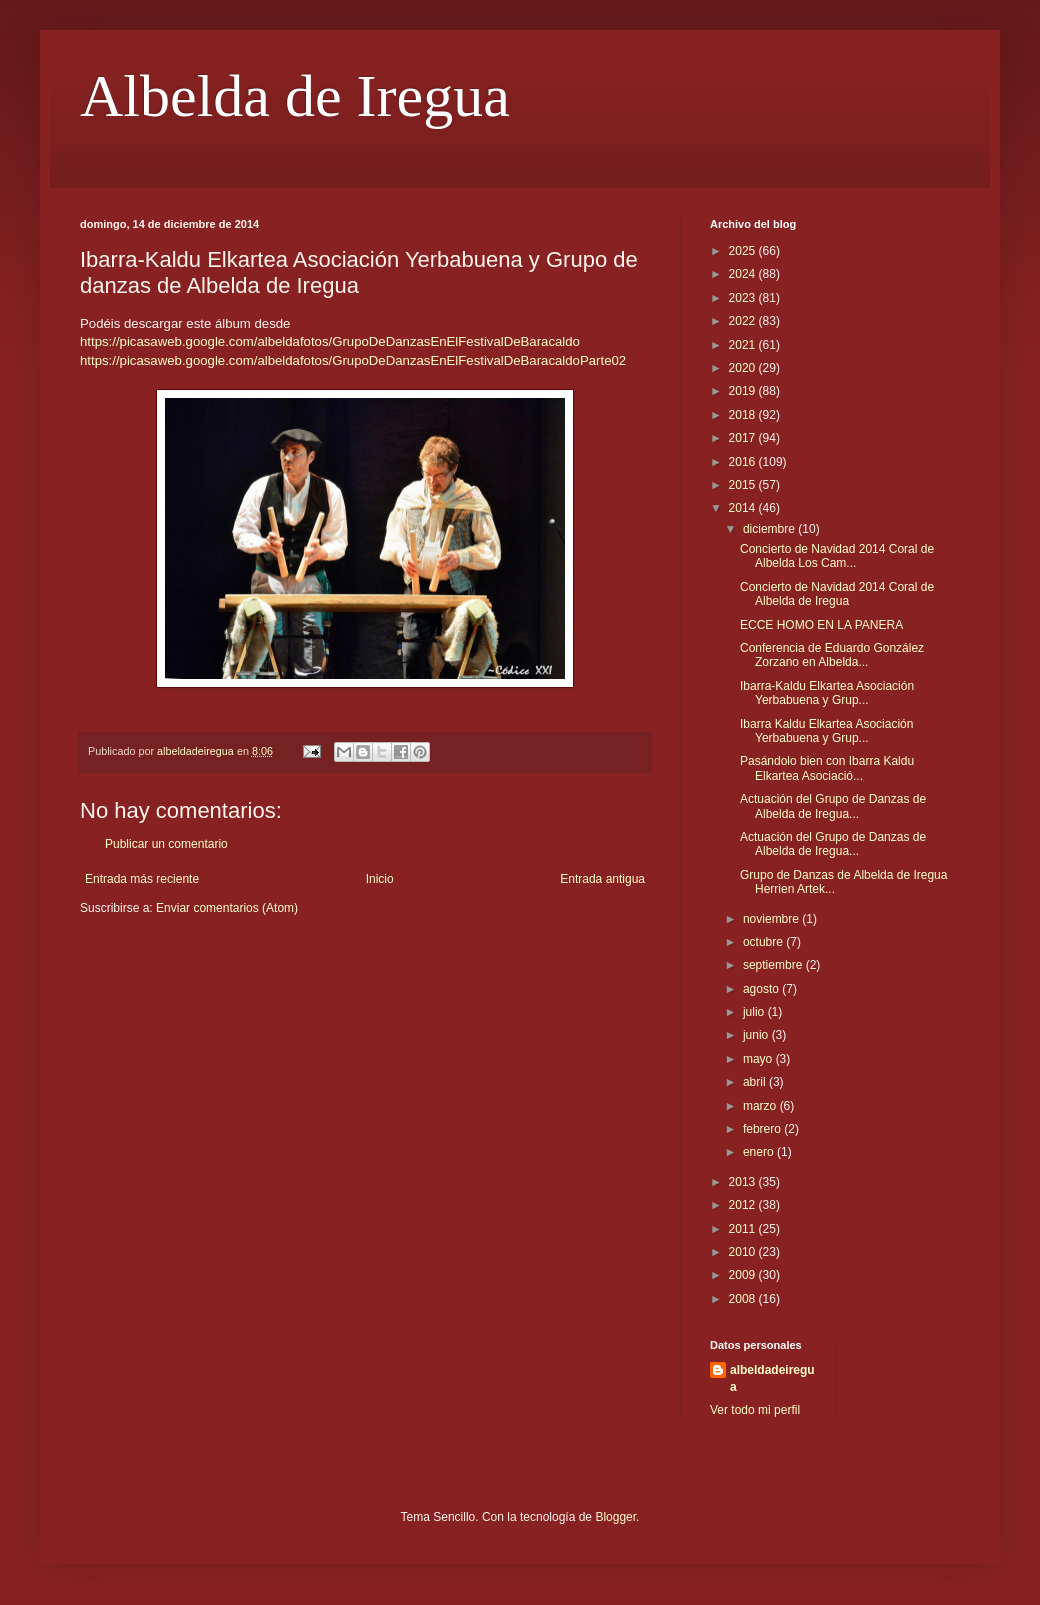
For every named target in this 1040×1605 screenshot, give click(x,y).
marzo (761, 1106)
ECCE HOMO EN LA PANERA (821, 625)
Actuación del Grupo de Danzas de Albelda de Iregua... (833, 806)
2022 (744, 321)
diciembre (770, 529)
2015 (744, 485)
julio (755, 1012)
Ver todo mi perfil (755, 1410)
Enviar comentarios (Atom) (227, 908)
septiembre (774, 965)
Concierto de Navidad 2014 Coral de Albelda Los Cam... (837, 556)
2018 (744, 415)
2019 (744, 391)
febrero (763, 1129)
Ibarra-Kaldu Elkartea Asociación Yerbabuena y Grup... (827, 693)
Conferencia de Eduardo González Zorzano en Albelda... (832, 655)
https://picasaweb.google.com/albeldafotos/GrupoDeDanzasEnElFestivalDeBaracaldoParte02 (353, 360)
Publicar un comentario (166, 844)
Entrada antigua (602, 879)
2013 (744, 1182)
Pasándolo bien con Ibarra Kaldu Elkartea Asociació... (827, 768)
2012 (744, 1205)
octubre (764, 942)
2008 (744, 1299)
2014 (744, 508)
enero (760, 1152)
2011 (744, 1229)
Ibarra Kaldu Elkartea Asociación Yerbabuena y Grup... (826, 731)
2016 (744, 462)
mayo (759, 1059)
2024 (744, 274)
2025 (744, 251)
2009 (744, 1275)
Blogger (615, 1517)
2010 (744, 1252)
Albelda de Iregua (295, 96)
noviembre (772, 919)
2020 (744, 368)
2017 (744, 438)
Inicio (380, 879)
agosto (762, 989)
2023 (744, 298)
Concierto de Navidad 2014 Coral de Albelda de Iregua (837, 594)
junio (757, 1035)
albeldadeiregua (772, 1378)
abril (756, 1082)
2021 (744, 345)
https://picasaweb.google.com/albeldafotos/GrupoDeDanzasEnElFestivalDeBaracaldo (330, 341)
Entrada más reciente (142, 879)
